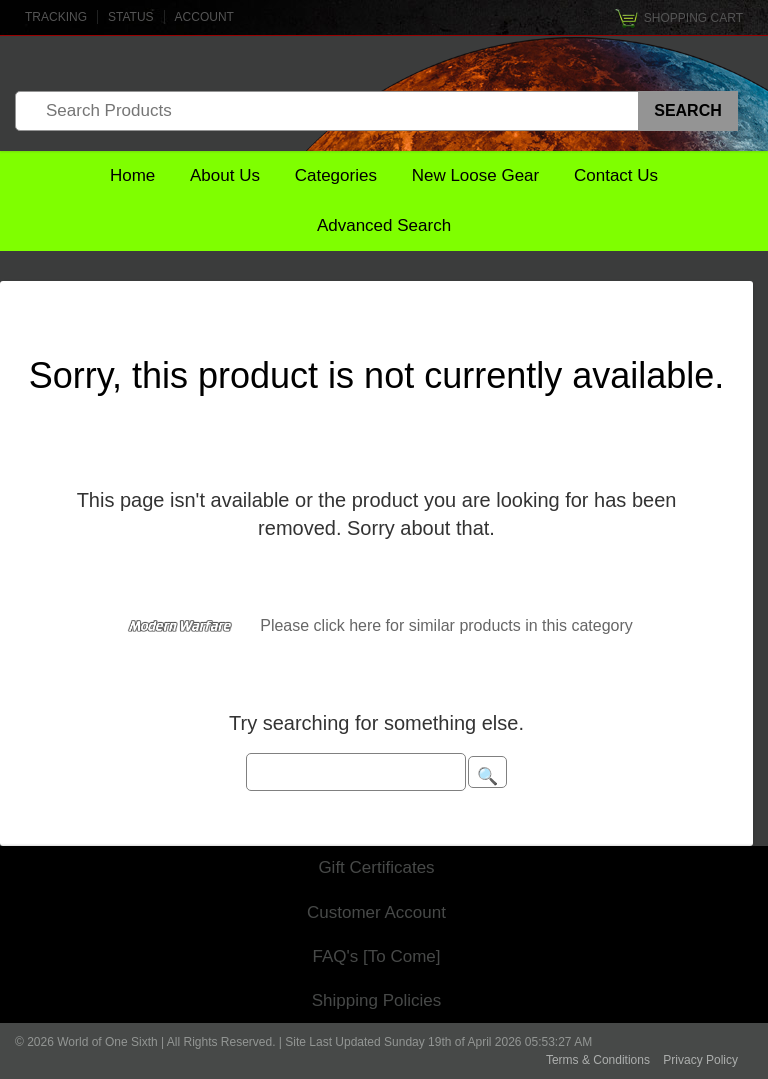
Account (204, 17)
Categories (336, 175)
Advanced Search (384, 225)
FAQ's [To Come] (377, 956)
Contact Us (616, 175)
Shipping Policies (376, 1000)
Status (131, 17)
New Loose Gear (476, 175)
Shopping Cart (693, 18)
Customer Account (376, 912)
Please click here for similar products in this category (446, 625)
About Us (225, 175)
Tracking (56, 17)
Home (132, 175)
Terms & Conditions (598, 1060)
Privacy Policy (700, 1060)
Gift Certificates (376, 867)
